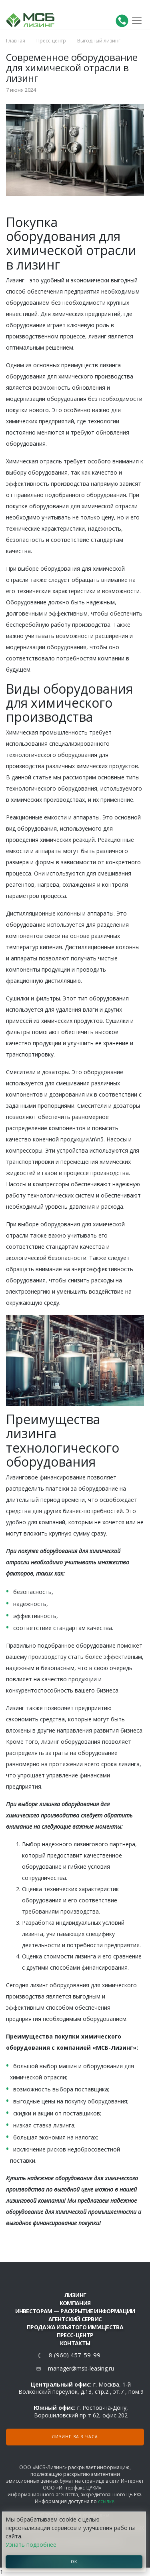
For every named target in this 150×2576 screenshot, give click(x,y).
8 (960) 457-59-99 (74, 2355)
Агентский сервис (75, 2319)
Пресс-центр (51, 40)
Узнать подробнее (31, 2544)
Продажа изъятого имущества (75, 2327)
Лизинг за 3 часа (75, 2436)
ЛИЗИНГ (75, 2295)
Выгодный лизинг (98, 40)
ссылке (106, 2501)
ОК (74, 2561)
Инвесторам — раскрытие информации (75, 2311)
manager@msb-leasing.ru (81, 2368)
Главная (15, 40)
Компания (75, 2303)
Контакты (75, 2343)
